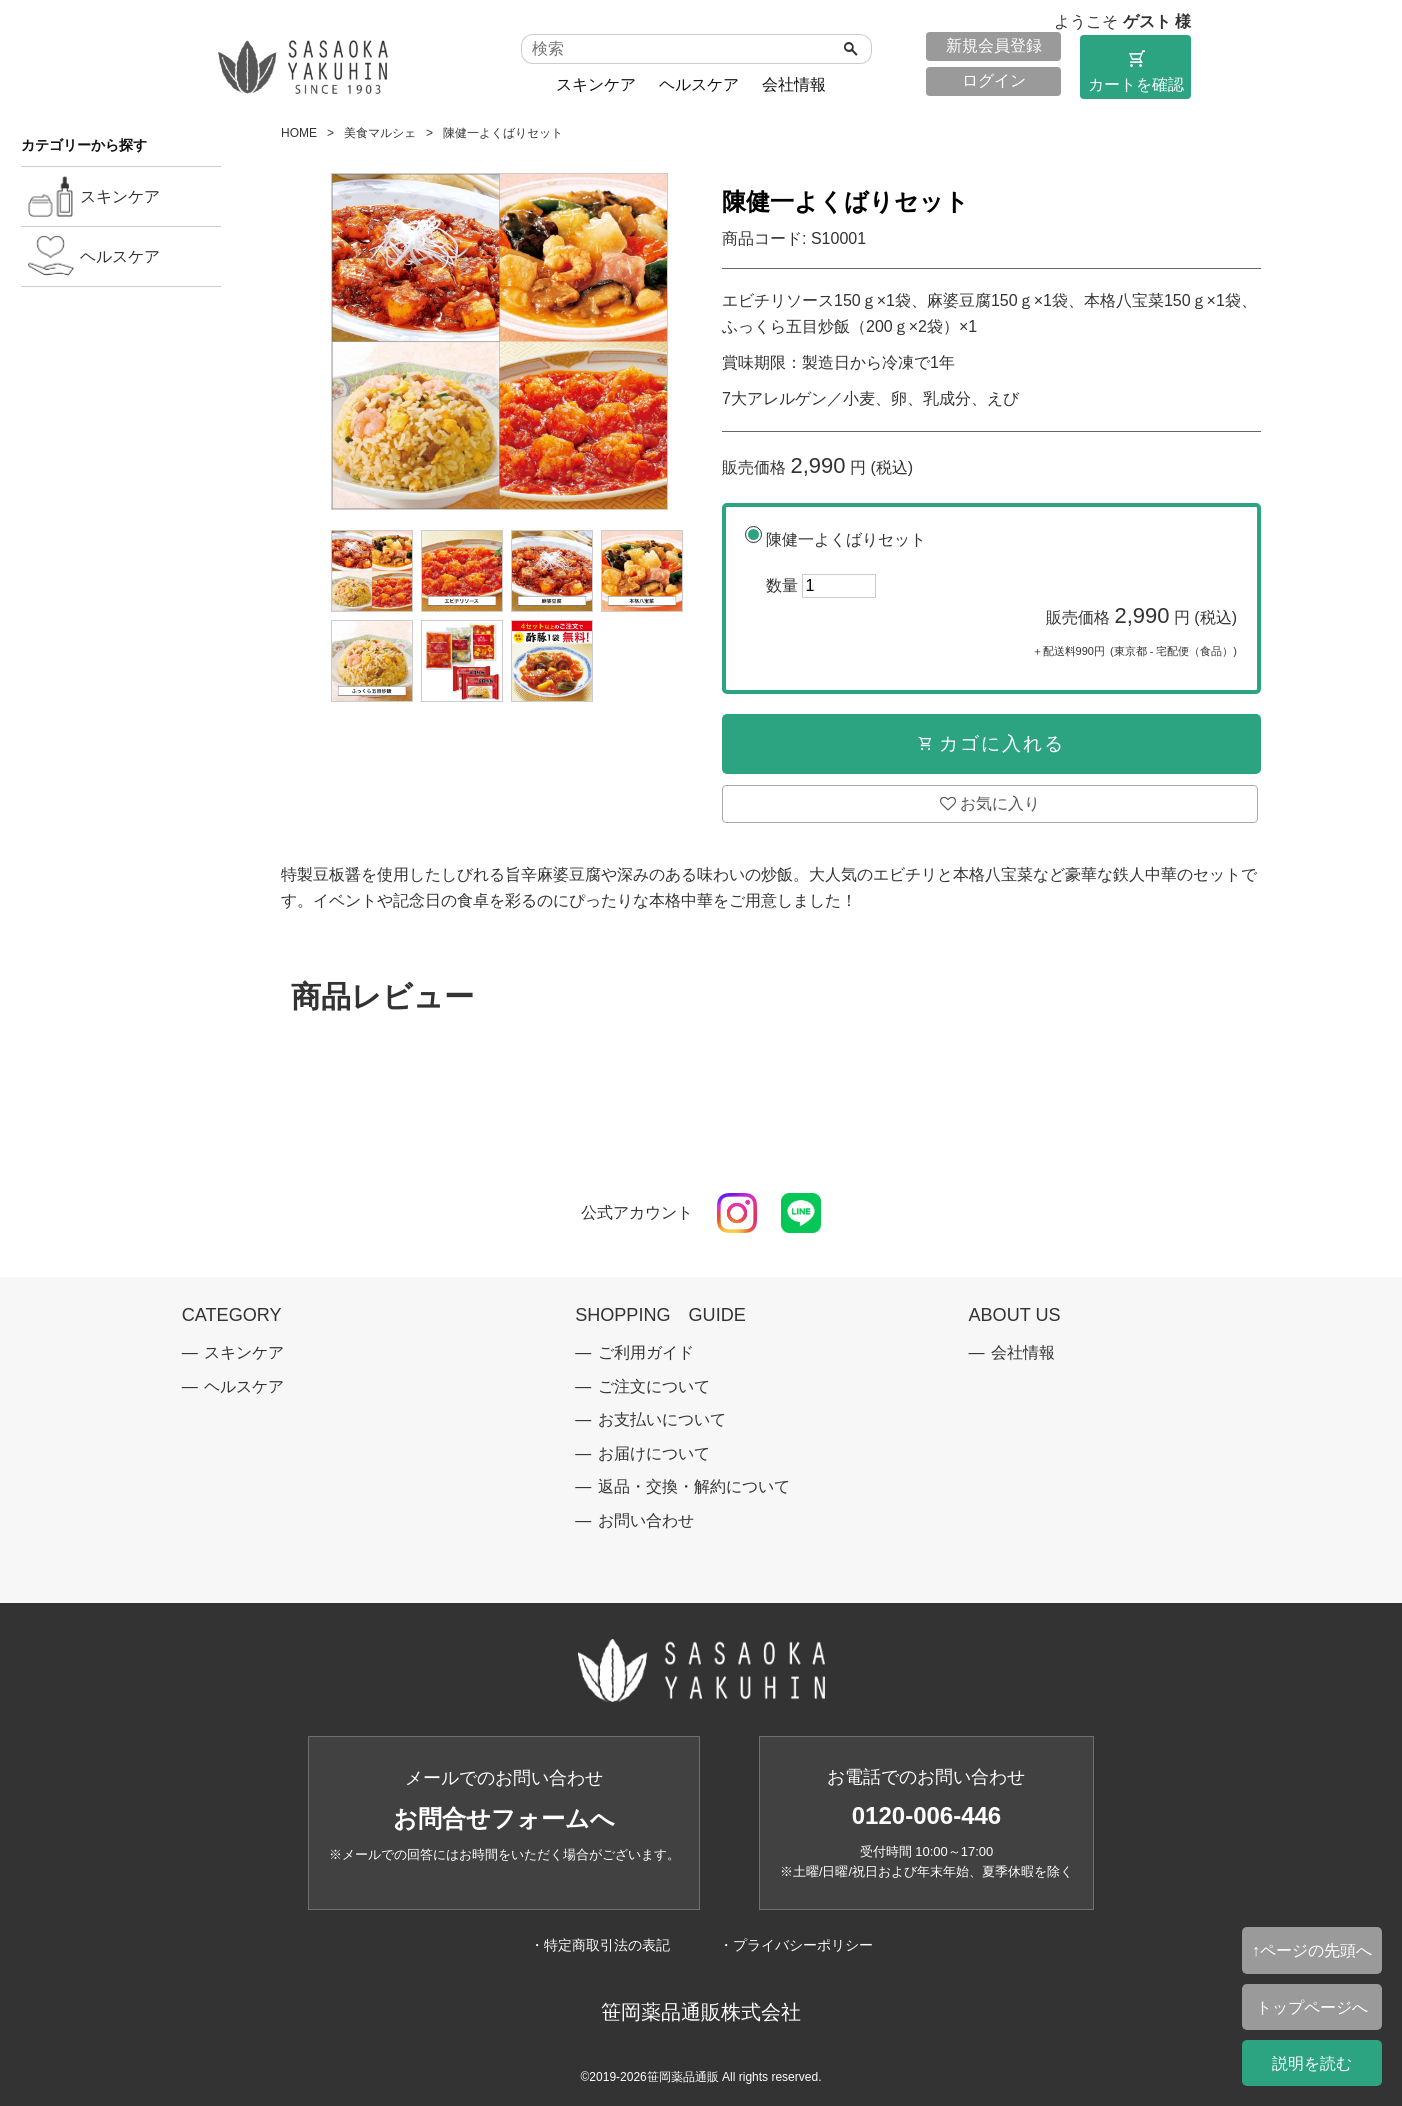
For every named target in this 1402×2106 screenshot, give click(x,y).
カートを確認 (1135, 70)
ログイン (994, 80)
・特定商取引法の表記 (600, 1945)
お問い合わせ (646, 1520)
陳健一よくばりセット (1001, 600)
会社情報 (794, 84)
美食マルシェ (380, 133)
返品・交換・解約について (694, 1486)
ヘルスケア (699, 84)
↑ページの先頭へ (1312, 1950)
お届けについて (654, 1453)
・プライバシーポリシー (796, 1945)
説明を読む (1312, 2063)
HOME (299, 133)
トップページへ (1312, 2007)
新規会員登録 (994, 45)
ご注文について (654, 1386)
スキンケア (596, 84)
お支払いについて (662, 1419)
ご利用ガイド (646, 1352)
